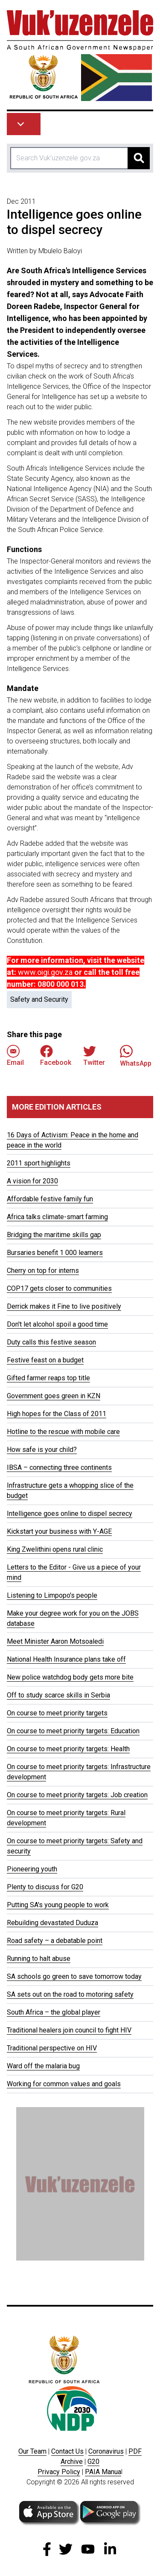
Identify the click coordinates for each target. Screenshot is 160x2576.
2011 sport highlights (38, 1163)
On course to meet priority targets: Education (73, 1731)
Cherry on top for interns (43, 1270)
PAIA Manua (103, 2472)
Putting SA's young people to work (58, 1905)
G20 (93, 2461)
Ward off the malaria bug (43, 2066)
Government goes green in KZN (53, 1396)
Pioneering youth (32, 1869)
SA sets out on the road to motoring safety (70, 1994)
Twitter (94, 1056)
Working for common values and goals (64, 2084)
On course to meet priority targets (57, 1713)
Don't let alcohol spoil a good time (57, 1324)
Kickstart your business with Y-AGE (59, 1531)
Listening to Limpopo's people (52, 1595)
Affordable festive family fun (50, 1199)
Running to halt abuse (38, 1958)
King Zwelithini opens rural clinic (55, 1549)
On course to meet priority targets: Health (68, 1749)
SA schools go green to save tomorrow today (74, 1976)
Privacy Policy (59, 2472)
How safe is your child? (42, 1450)
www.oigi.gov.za (45, 972)
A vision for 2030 (32, 1181)
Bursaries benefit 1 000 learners (55, 1253)
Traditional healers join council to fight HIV (69, 2030)
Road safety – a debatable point (54, 1941)
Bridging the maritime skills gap (54, 1235)
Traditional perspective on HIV (52, 2048)
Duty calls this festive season (51, 1342)
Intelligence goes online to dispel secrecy (69, 1513)
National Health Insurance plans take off (66, 1659)
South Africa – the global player (53, 2012)
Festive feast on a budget (45, 1360)
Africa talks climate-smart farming (57, 1217)
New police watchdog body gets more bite (70, 1677)
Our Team (32, 2451)
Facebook (55, 1056)
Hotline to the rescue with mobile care (63, 1432)
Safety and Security (39, 999)
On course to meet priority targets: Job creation (77, 1795)
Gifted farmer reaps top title (48, 1378)
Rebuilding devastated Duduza (52, 1923)
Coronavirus (106, 2451)
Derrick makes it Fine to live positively (64, 1306)
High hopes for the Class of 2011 (56, 1414)
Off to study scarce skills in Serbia (58, 1695)
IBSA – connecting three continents (59, 1467)
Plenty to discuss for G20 (45, 1887)
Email (15, 1056)
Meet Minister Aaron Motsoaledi (55, 1641)
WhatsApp (135, 1055)
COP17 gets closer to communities (59, 1288)
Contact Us (67, 2451)
